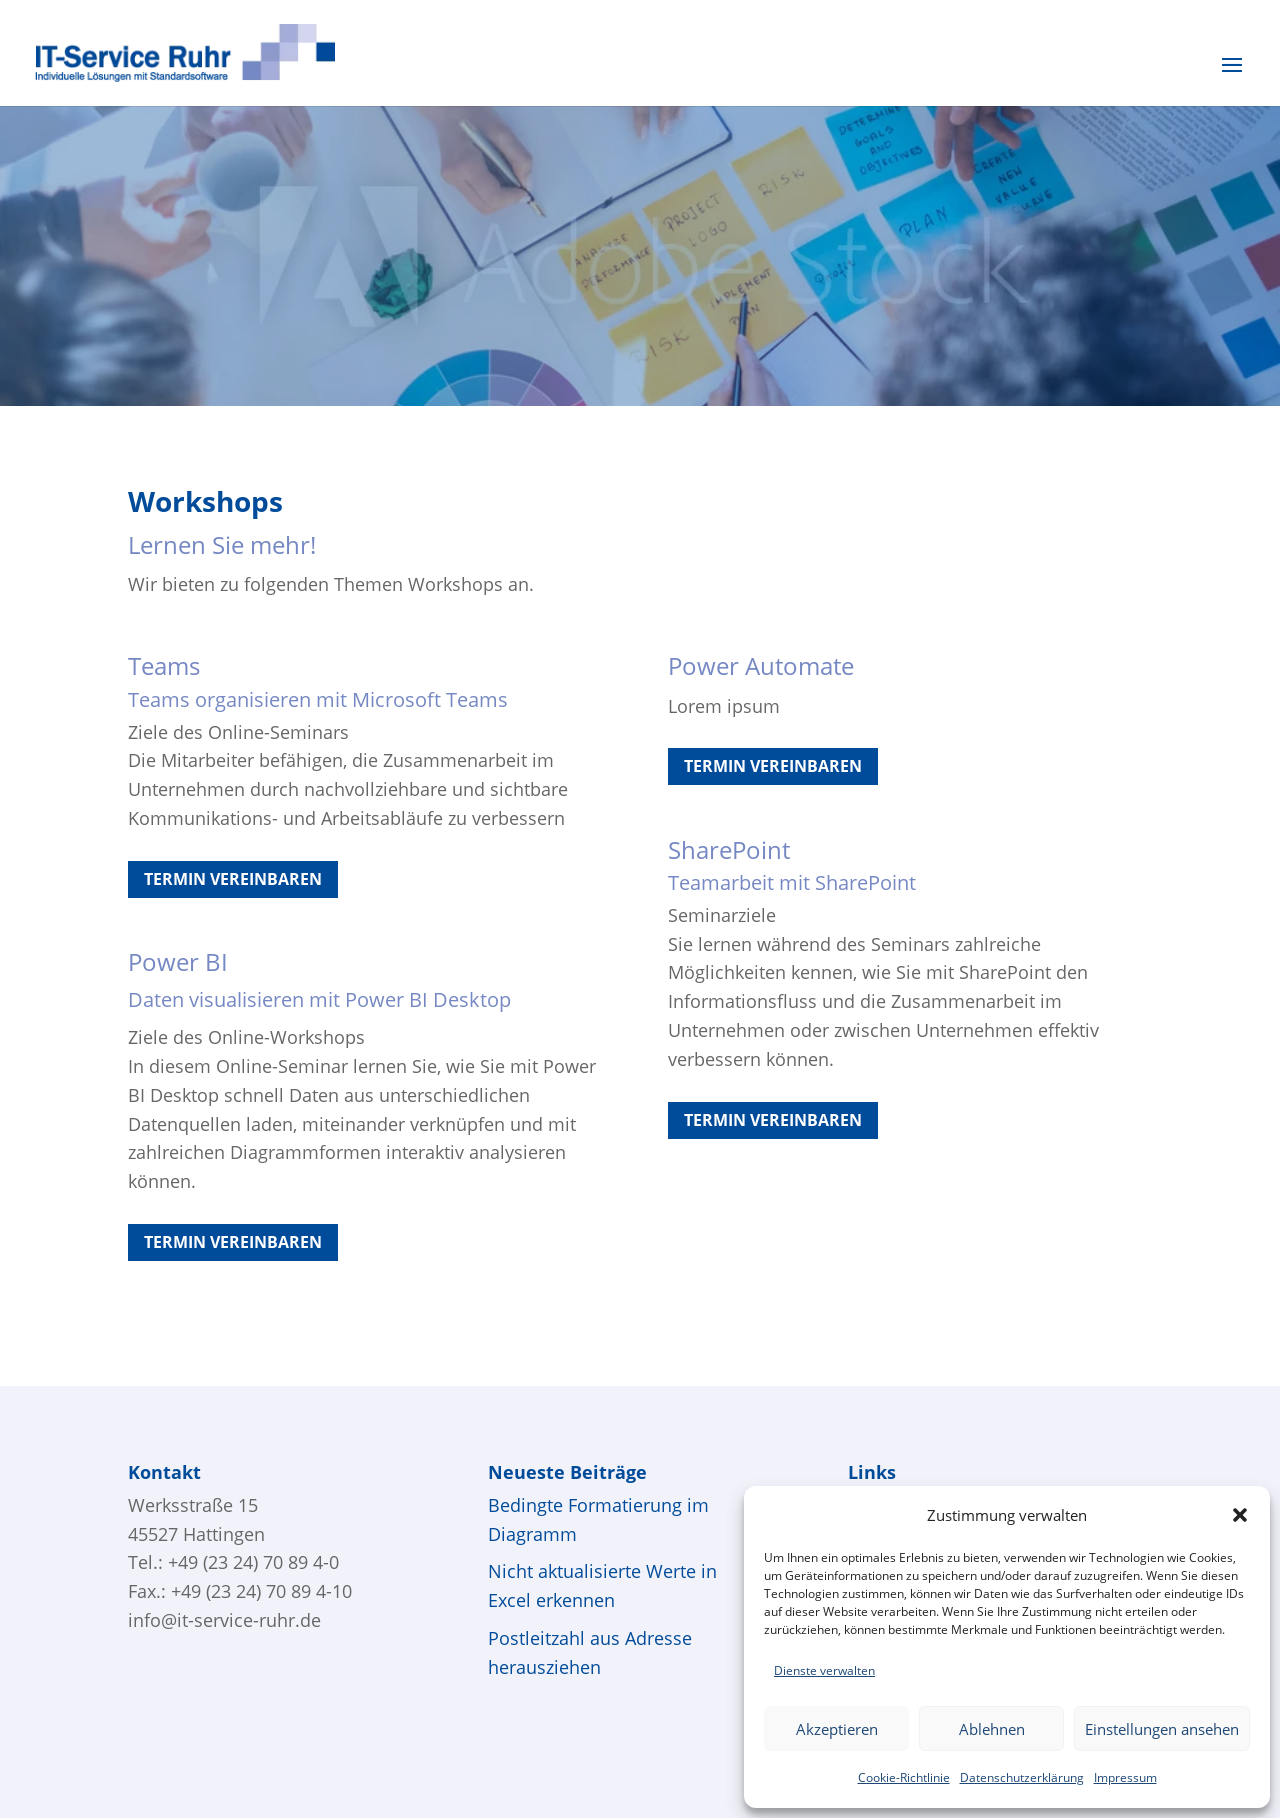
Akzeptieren (837, 1729)
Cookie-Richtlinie (904, 1777)
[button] (1240, 1515)
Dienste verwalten (824, 1670)
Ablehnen (992, 1729)
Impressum (1125, 1777)
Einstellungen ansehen (1162, 1729)
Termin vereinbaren (233, 879)
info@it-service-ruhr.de (224, 1620)
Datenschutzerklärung (1022, 1777)
